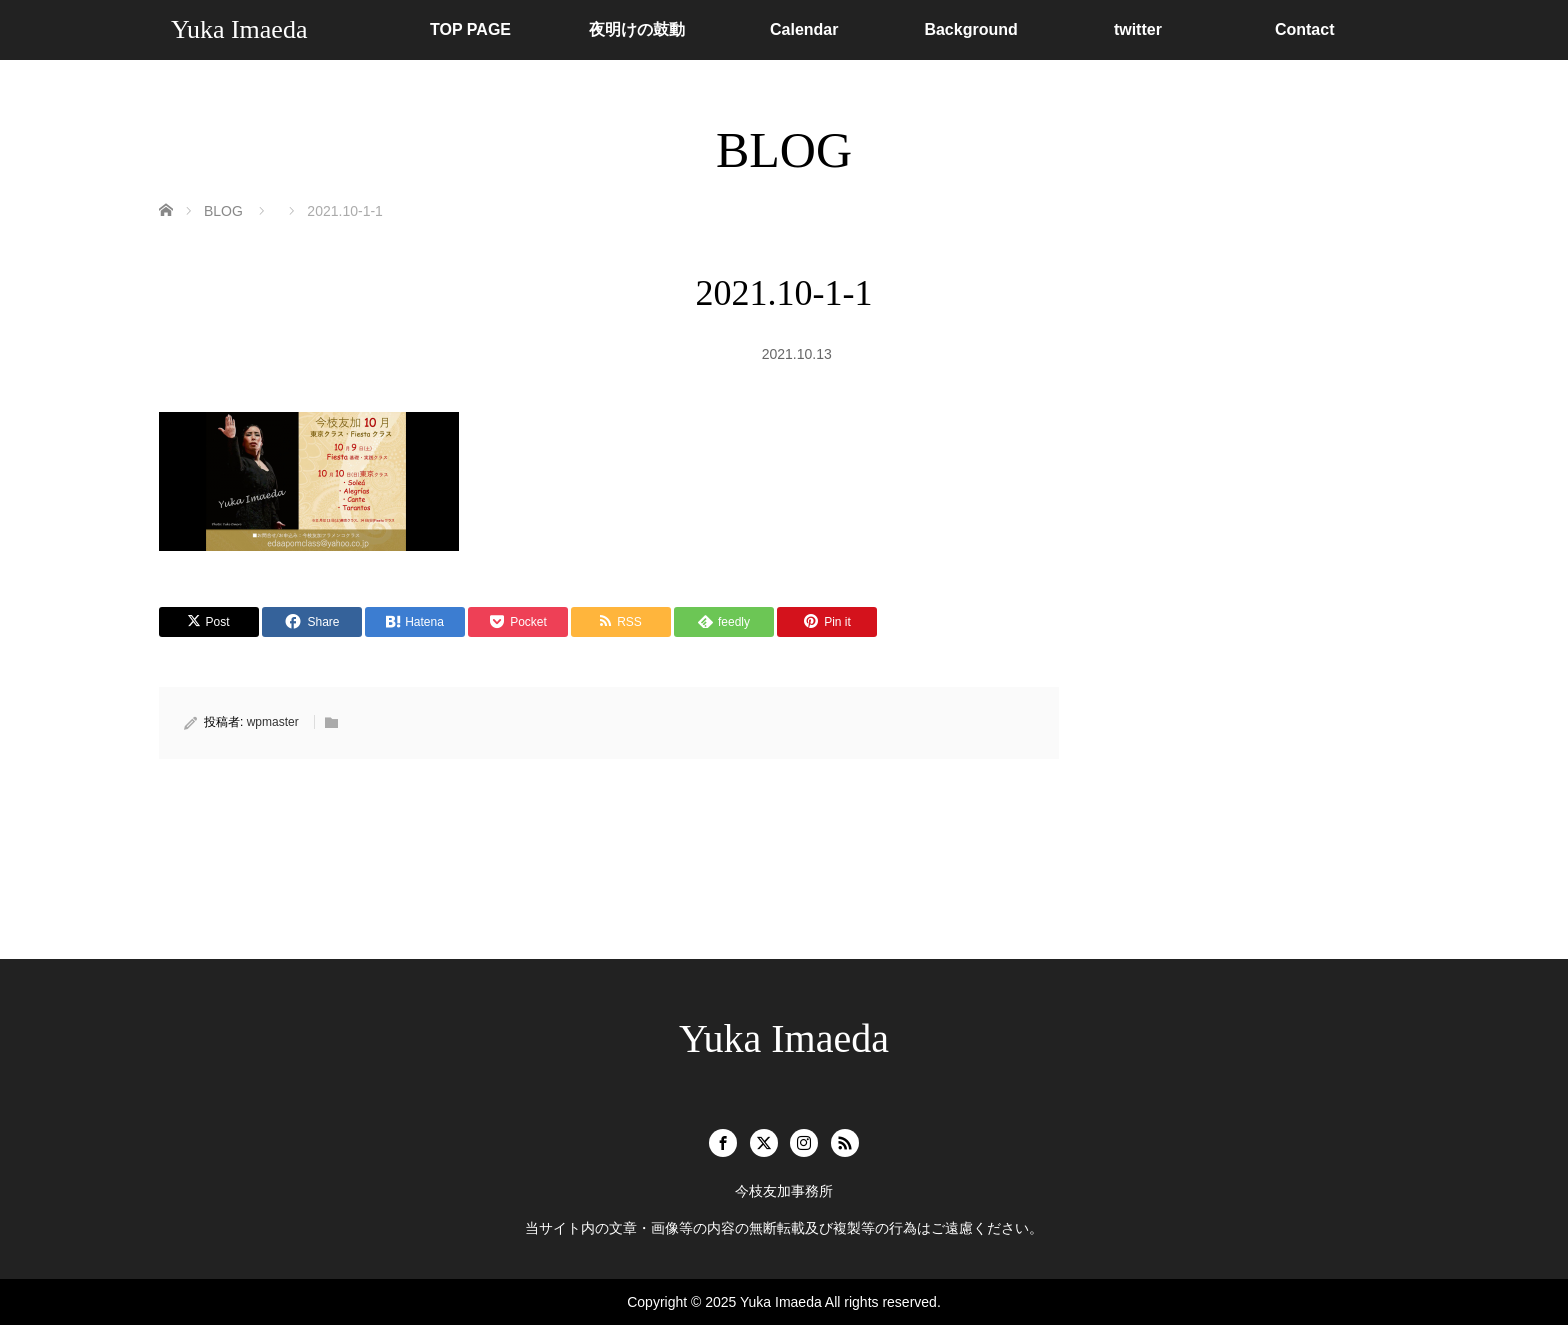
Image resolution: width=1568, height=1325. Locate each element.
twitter (1138, 29)
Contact (1305, 29)
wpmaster (273, 722)
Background (970, 29)
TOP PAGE (470, 29)
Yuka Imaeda (239, 29)
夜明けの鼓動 (637, 29)
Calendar (804, 29)
